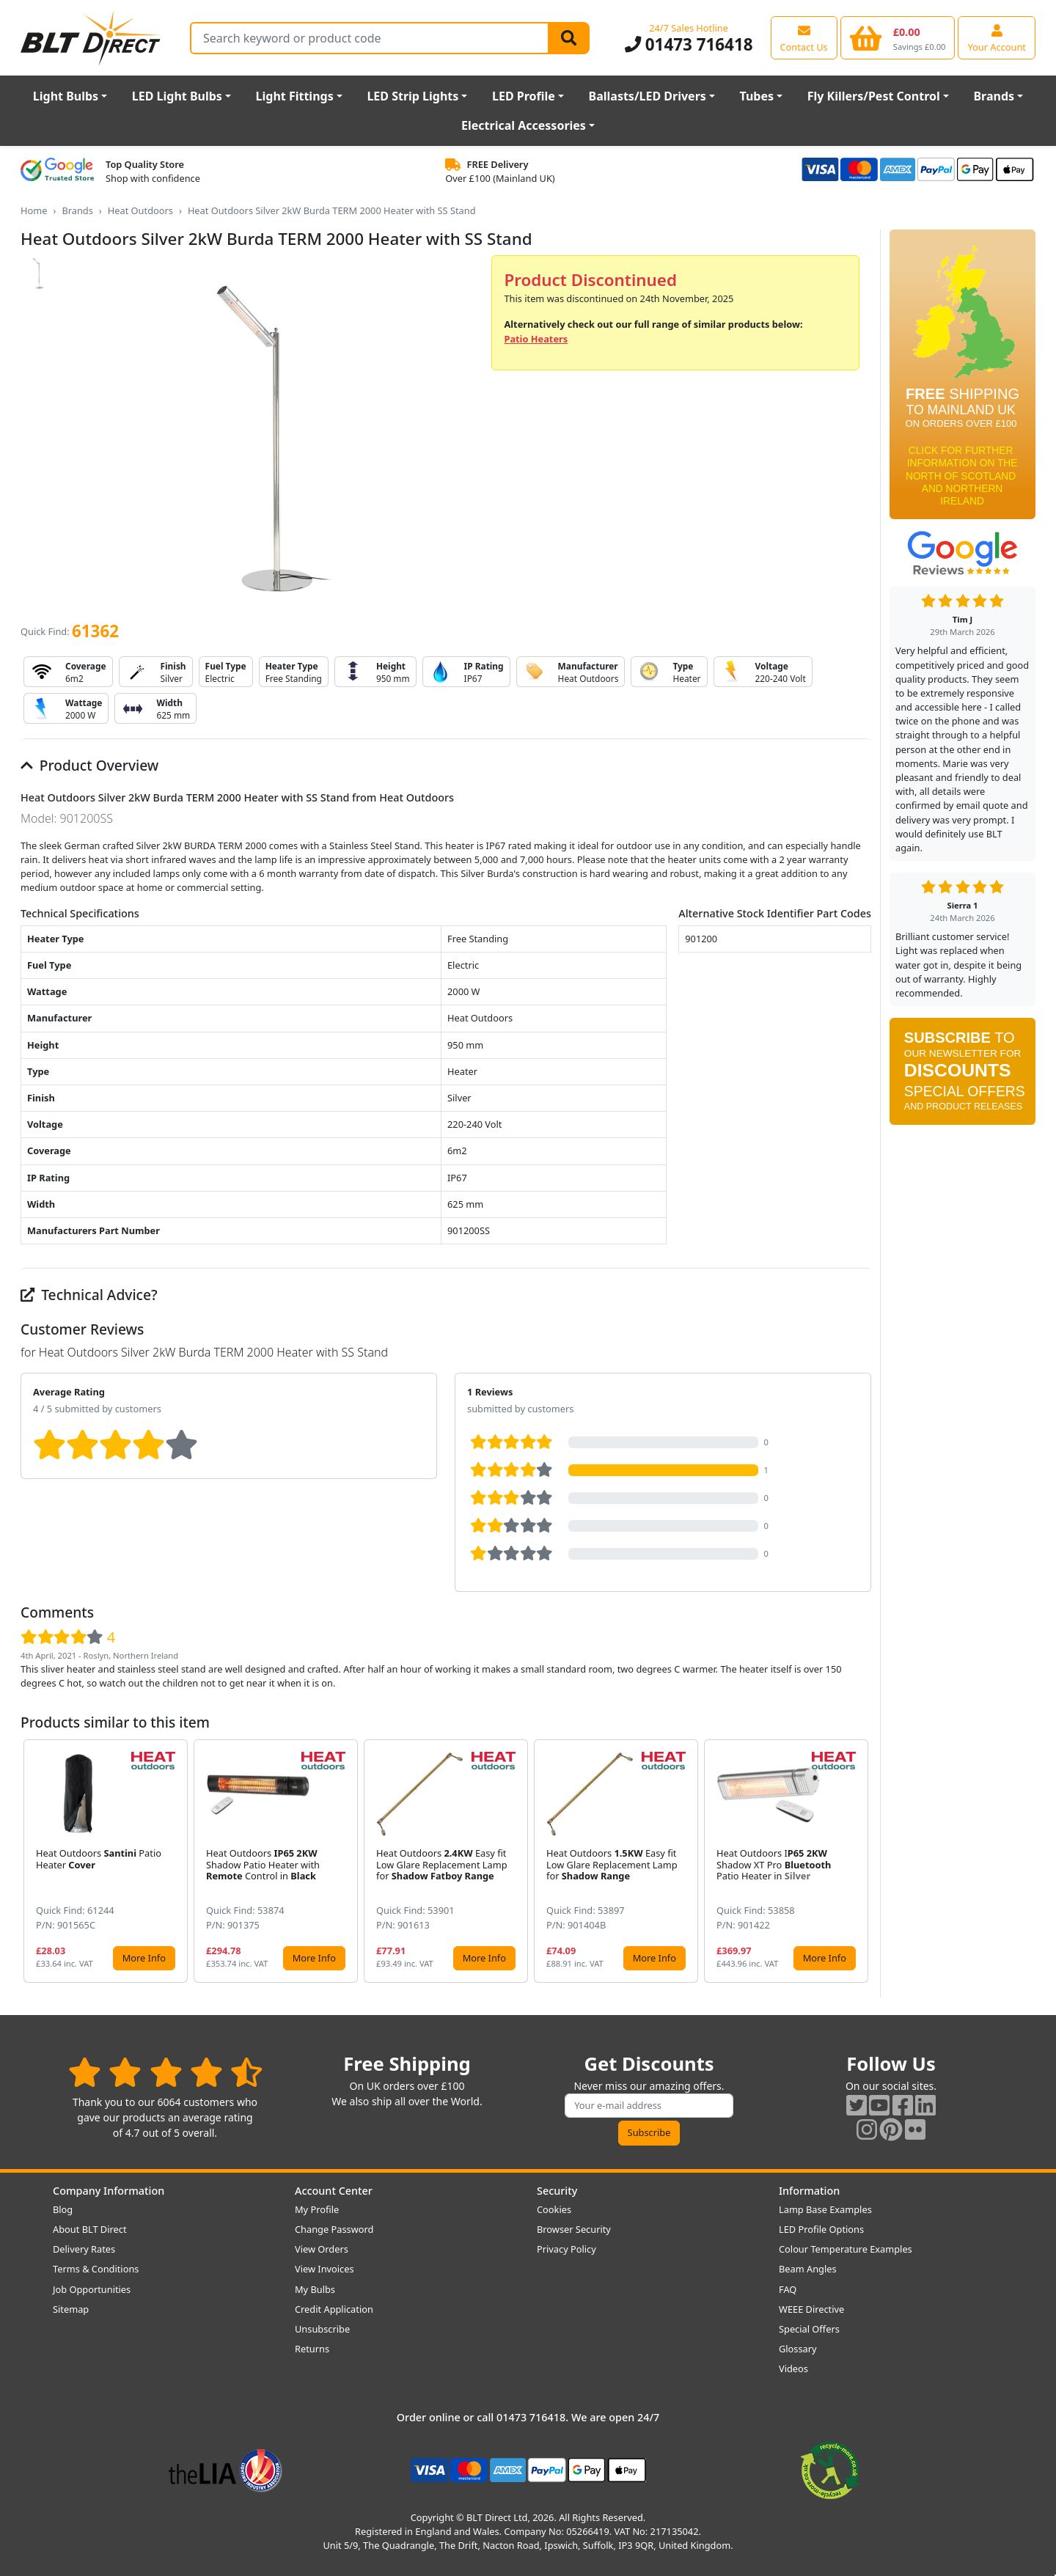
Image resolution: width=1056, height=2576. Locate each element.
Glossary (798, 2348)
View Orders (321, 2249)
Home (34, 210)
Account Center (334, 2191)
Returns (312, 2348)
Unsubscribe (322, 2328)
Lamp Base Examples (825, 2209)
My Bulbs (315, 2289)
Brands (993, 96)
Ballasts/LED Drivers (647, 96)
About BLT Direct (90, 2229)
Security (557, 2191)
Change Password (334, 2229)
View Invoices (324, 2268)
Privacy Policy (566, 2249)
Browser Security (574, 2229)
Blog (63, 2209)
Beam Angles (808, 2268)
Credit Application (334, 2309)
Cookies (554, 2209)
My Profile (317, 2209)
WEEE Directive (811, 2309)
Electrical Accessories (523, 125)
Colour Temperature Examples (845, 2249)
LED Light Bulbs (177, 96)
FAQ (787, 2289)
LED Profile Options (821, 2229)
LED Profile (523, 96)
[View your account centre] (996, 37)
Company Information (108, 2191)
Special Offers (809, 2328)
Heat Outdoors (140, 210)
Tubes (757, 96)
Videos (793, 2368)
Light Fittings (295, 96)
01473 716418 (689, 44)
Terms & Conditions (96, 2268)
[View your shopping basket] (898, 37)
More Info (144, 1957)
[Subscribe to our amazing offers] (649, 2106)
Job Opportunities (92, 2289)
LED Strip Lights (412, 96)
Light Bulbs (65, 96)
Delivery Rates (84, 2249)
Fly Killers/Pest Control (873, 96)
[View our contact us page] (804, 37)
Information (809, 2191)
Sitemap (71, 2309)
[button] (859, 1861)
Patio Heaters (536, 338)
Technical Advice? (89, 1294)
